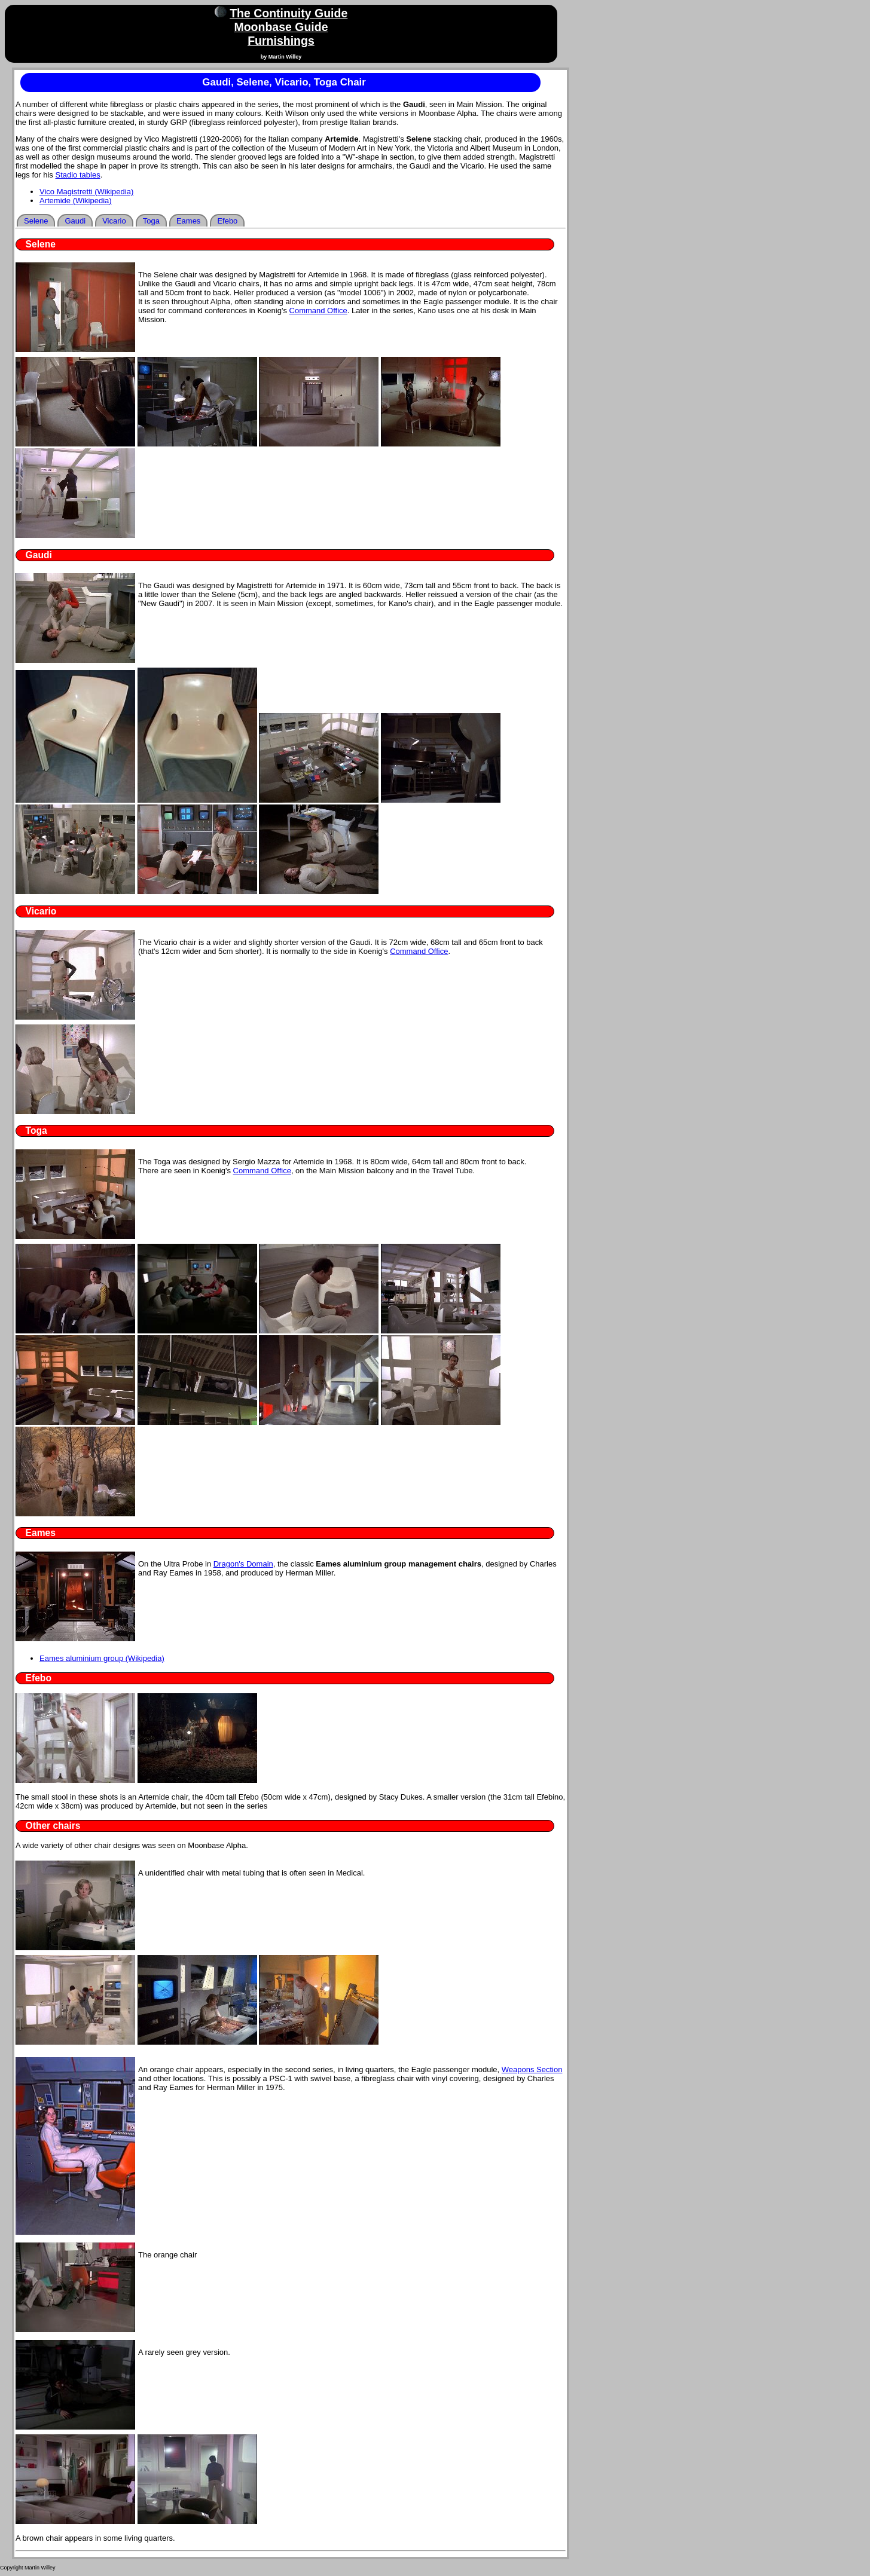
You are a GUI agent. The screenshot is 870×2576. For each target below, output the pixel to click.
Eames (188, 220)
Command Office (318, 310)
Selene (36, 220)
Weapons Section (532, 2069)
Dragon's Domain (243, 1563)
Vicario (114, 220)
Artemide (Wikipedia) (75, 200)
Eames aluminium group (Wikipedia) (101, 1658)
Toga (151, 220)
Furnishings (281, 40)
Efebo (227, 220)
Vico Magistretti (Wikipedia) (86, 191)
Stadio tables (77, 174)
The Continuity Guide (288, 13)
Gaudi (75, 220)
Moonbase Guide (281, 26)
